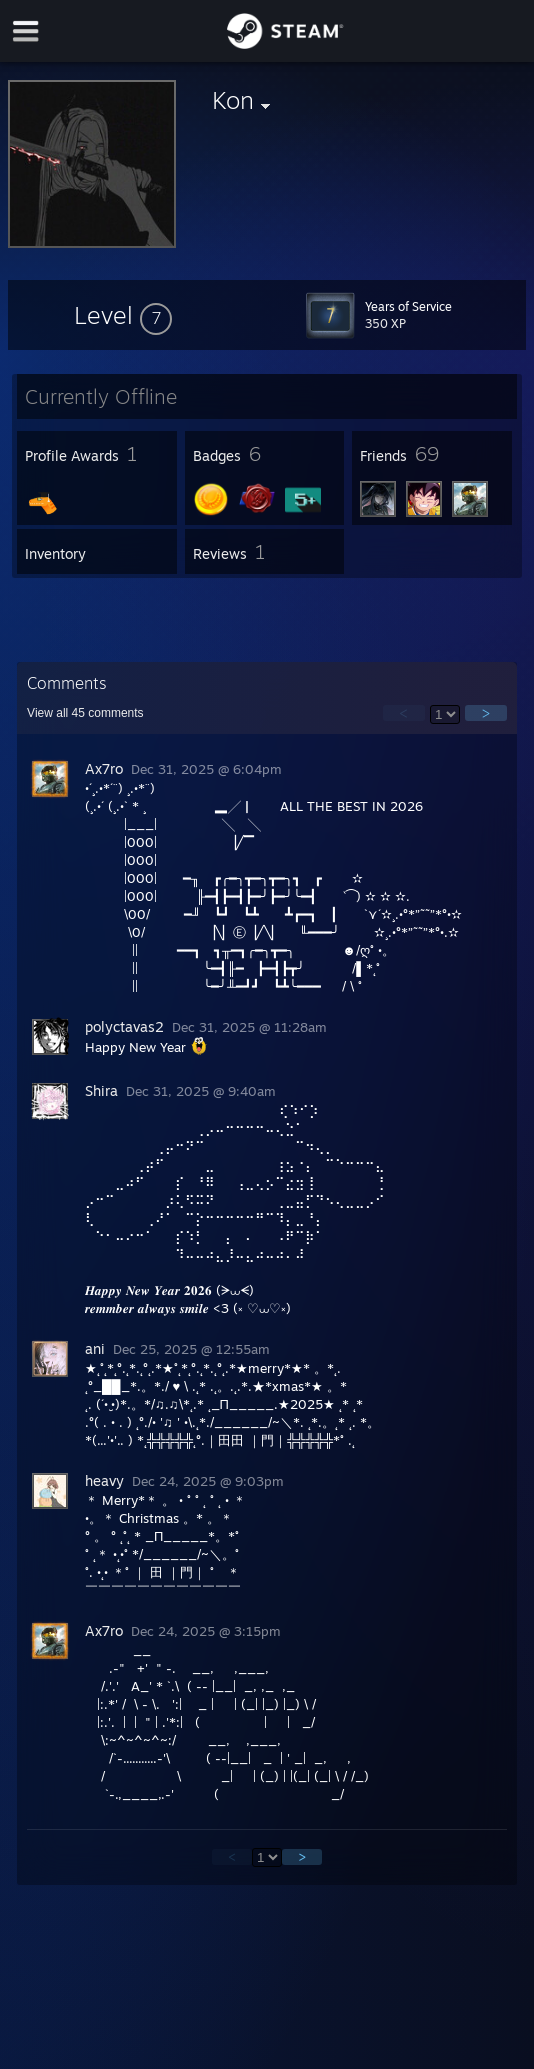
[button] (123, 315)
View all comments (85, 713)
